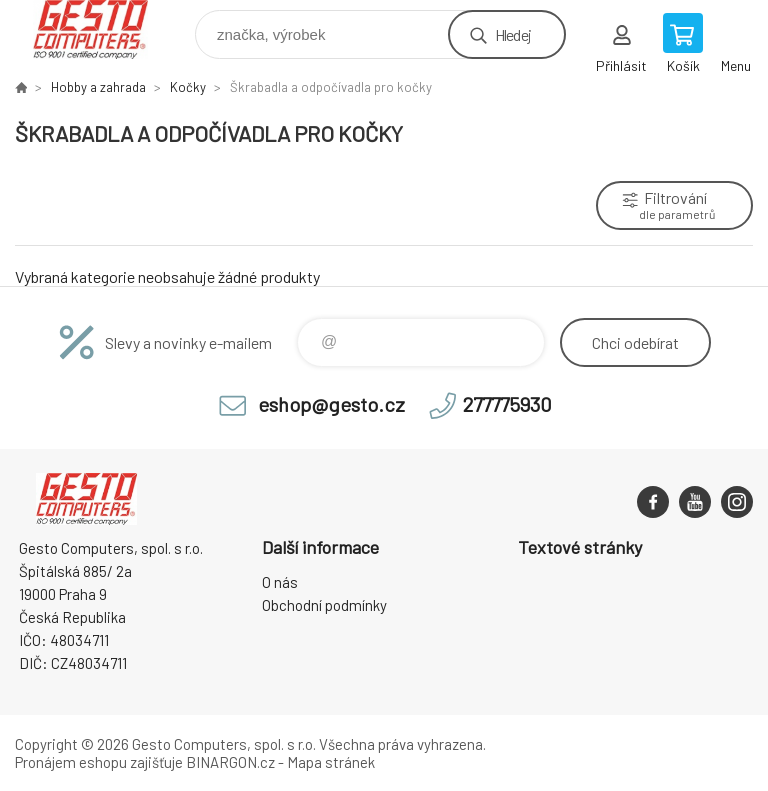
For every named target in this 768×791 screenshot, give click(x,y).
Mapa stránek (331, 762)
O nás (280, 582)
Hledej (513, 34)
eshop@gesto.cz (331, 404)
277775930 (507, 404)
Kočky (188, 87)
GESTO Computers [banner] (103, 29)
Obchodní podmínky (324, 605)
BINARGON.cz (230, 762)
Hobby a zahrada (98, 87)
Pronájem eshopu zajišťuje (99, 762)
